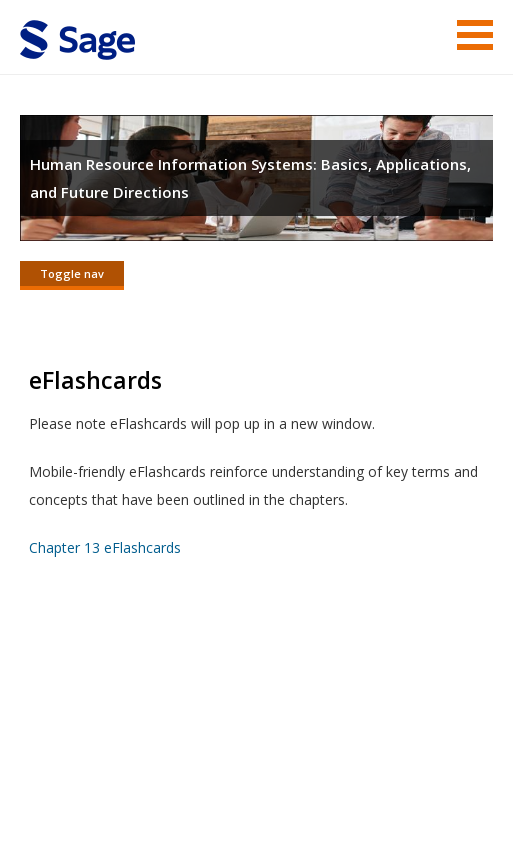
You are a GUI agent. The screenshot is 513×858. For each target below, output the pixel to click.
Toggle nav (72, 273)
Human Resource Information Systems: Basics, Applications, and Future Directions (250, 178)
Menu (475, 35)
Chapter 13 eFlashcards (105, 547)
